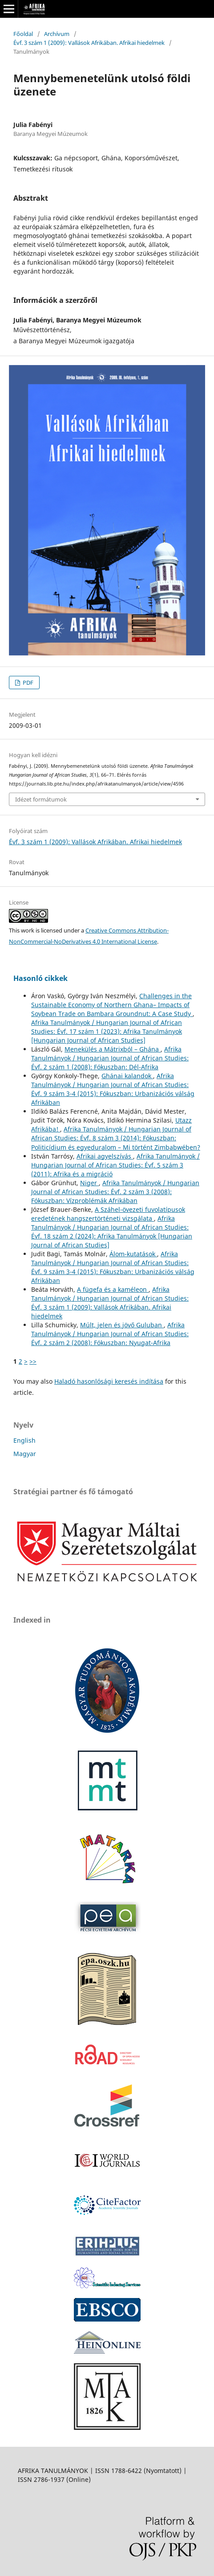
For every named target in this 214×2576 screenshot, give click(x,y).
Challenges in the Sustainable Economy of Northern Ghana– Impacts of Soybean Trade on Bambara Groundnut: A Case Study (112, 1005)
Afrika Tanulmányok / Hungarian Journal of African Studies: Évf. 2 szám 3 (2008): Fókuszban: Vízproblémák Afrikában (115, 1192)
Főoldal (23, 34)
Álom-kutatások (133, 1254)
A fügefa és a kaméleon (113, 1289)
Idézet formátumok (41, 799)
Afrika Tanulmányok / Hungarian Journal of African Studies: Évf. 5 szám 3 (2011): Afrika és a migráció (115, 1165)
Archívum (56, 34)
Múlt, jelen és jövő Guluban (122, 1325)
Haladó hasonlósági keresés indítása (108, 1381)
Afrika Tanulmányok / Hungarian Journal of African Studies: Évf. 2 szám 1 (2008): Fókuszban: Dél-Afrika (110, 1058)
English (24, 1440)
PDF (27, 683)
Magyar (24, 1453)
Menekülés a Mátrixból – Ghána (113, 1049)
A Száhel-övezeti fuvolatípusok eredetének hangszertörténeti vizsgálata (108, 1214)
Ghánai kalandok (127, 1076)
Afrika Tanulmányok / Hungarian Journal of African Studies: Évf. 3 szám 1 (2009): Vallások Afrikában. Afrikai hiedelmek (110, 1302)
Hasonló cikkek (40, 978)
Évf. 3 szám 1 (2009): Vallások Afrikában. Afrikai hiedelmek (89, 43)
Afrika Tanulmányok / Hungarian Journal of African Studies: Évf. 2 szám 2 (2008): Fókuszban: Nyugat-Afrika (110, 1334)
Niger (89, 1183)
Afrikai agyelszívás (105, 1156)
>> (32, 1361)
